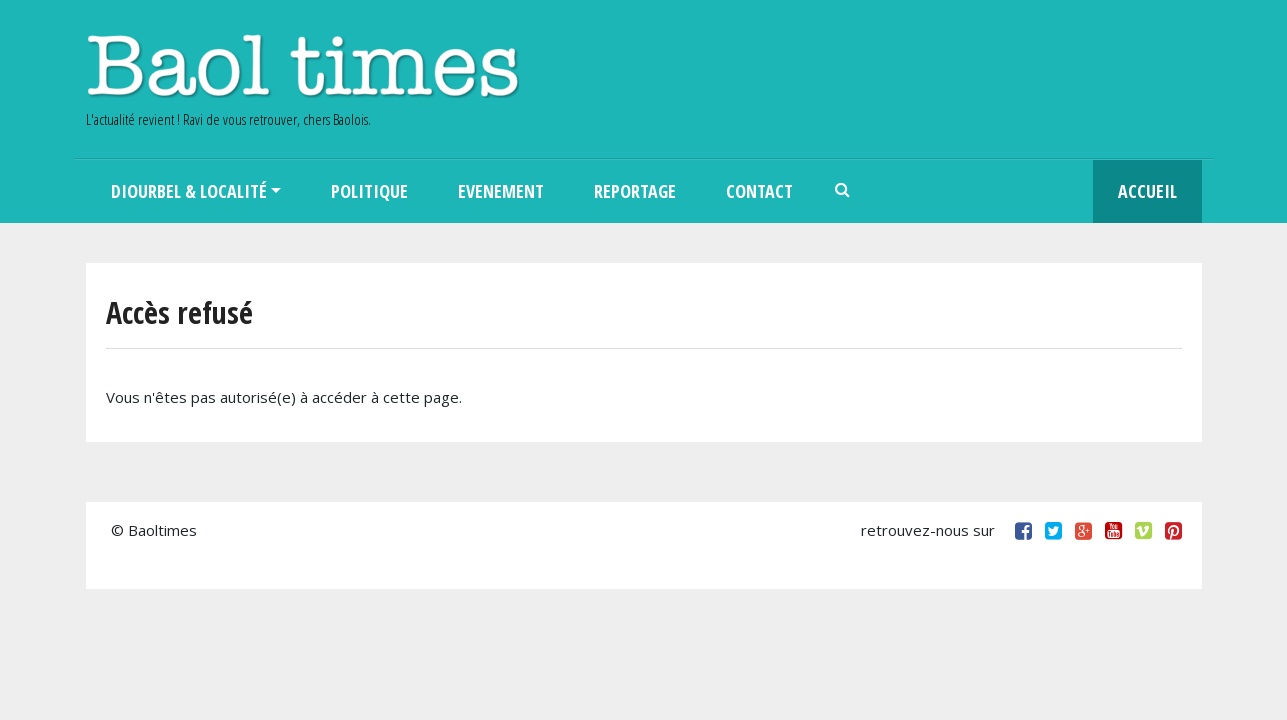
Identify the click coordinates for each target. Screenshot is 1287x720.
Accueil (1147, 191)
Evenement (501, 191)
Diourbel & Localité (189, 191)
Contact (759, 191)
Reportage (635, 191)
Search (843, 191)
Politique (369, 191)
